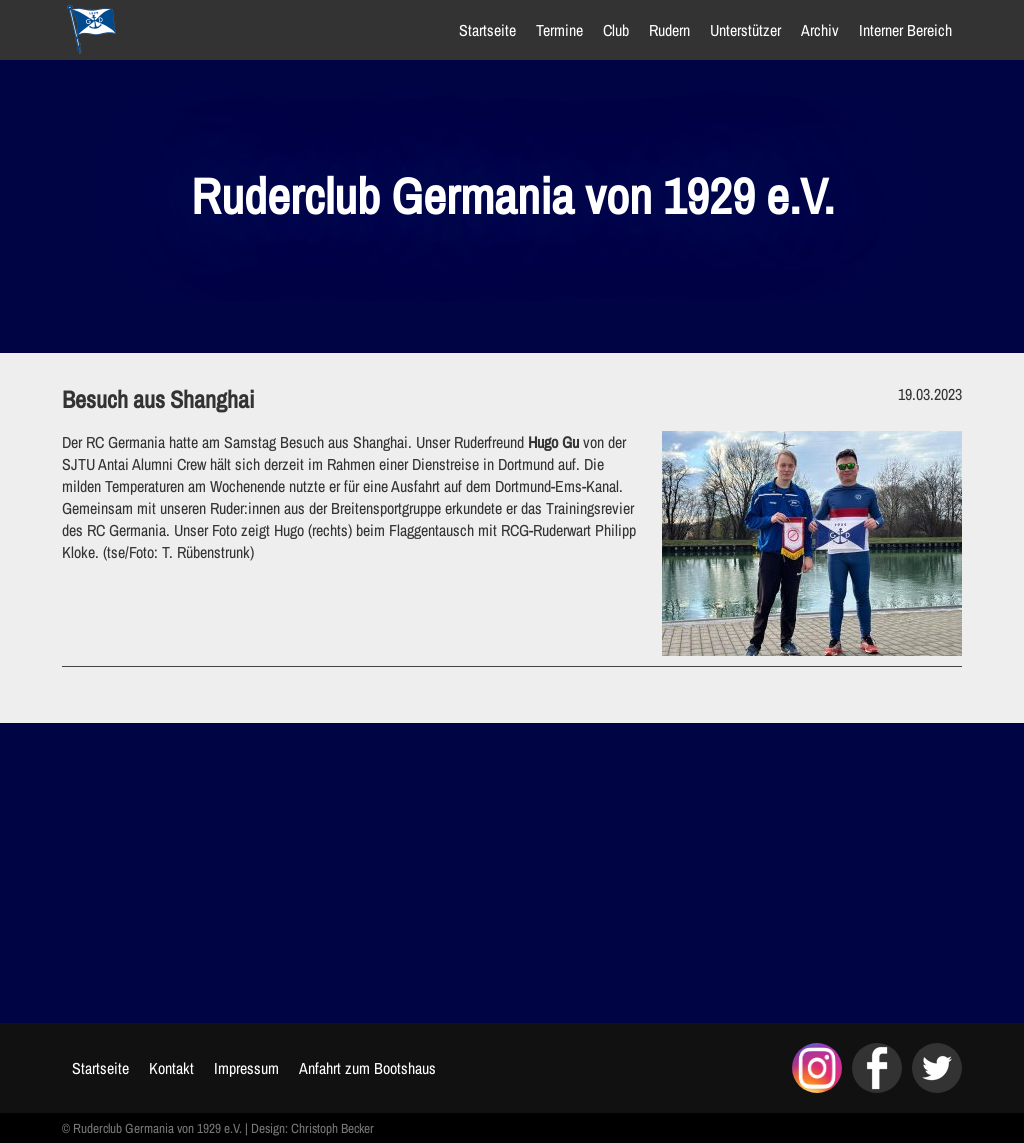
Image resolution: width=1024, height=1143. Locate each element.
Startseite (487, 30)
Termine (559, 30)
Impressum (246, 1068)
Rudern (669, 30)
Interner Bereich (905, 30)
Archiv (820, 30)
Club (616, 30)
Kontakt (171, 1068)
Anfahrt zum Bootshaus (367, 1068)
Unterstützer (745, 30)
